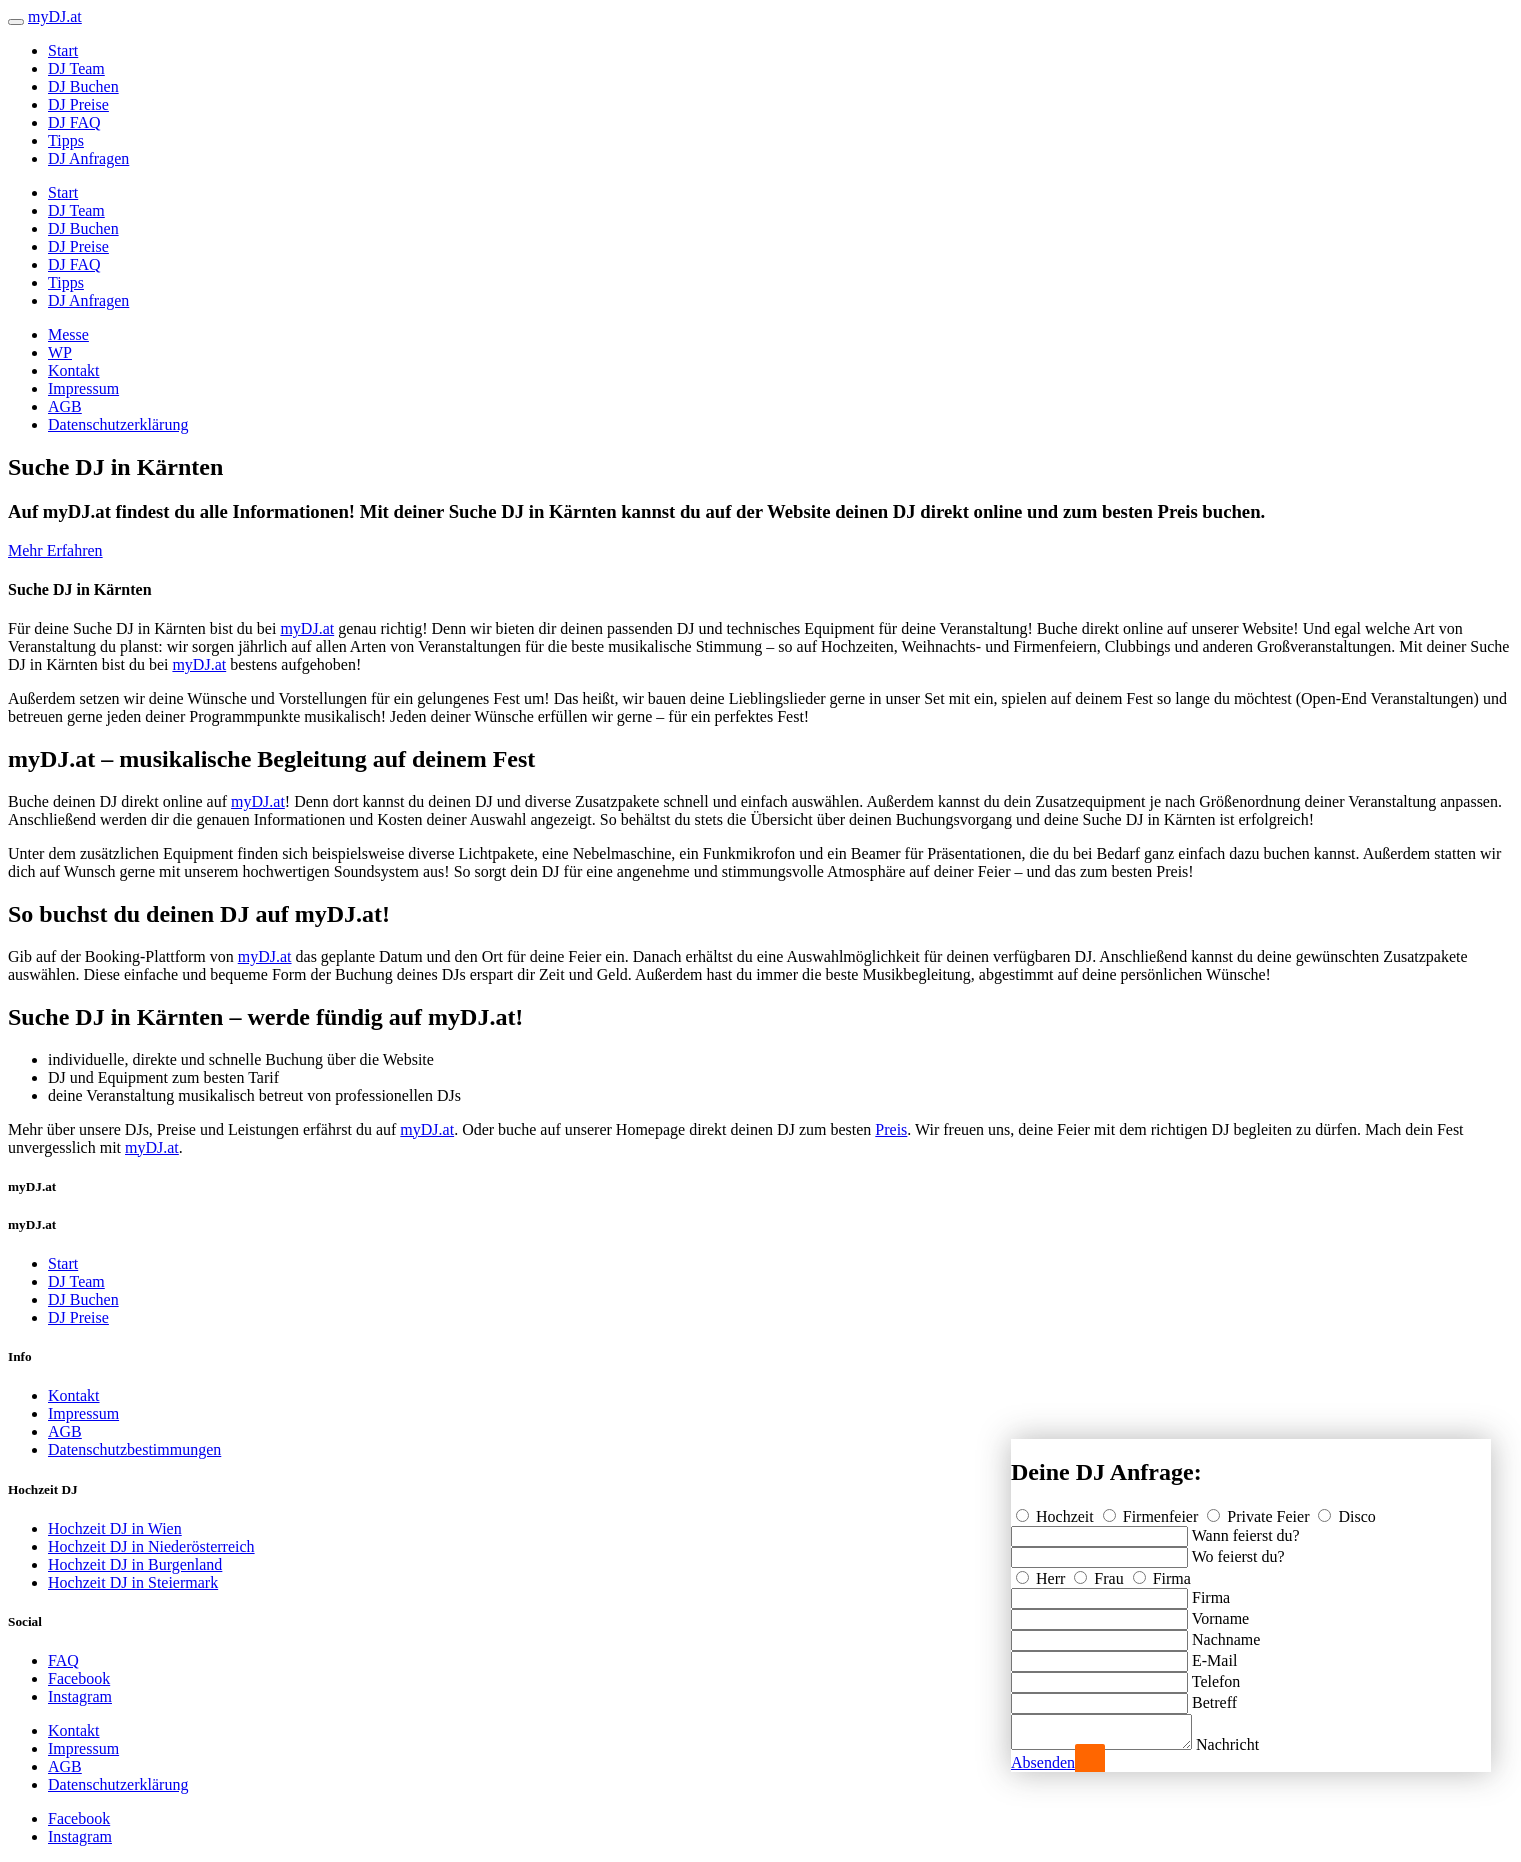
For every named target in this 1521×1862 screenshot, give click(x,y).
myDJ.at (307, 628)
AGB (65, 406)
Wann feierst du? (1246, 1529)
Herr (1042, 1572)
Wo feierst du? (1238, 1550)
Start (63, 50)
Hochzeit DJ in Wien (115, 1528)
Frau (1100, 1572)
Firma (1162, 1572)
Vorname (1220, 1612)
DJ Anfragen (88, 158)
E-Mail (1214, 1654)
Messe (68, 334)
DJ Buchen (83, 86)
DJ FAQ (74, 122)
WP (60, 352)
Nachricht (1247, 1744)
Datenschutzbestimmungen (134, 1449)
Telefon (1216, 1675)
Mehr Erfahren (55, 550)
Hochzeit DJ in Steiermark (133, 1582)
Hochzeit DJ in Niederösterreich (151, 1546)
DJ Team (76, 68)
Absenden (1043, 1762)
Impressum (83, 388)
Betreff (1214, 1696)
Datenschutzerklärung (118, 424)
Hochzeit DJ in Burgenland (135, 1564)
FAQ (63, 1660)
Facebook (79, 1678)
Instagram (80, 1696)
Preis (891, 1129)
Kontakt (74, 370)
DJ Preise (78, 104)
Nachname (1226, 1633)
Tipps (66, 140)
